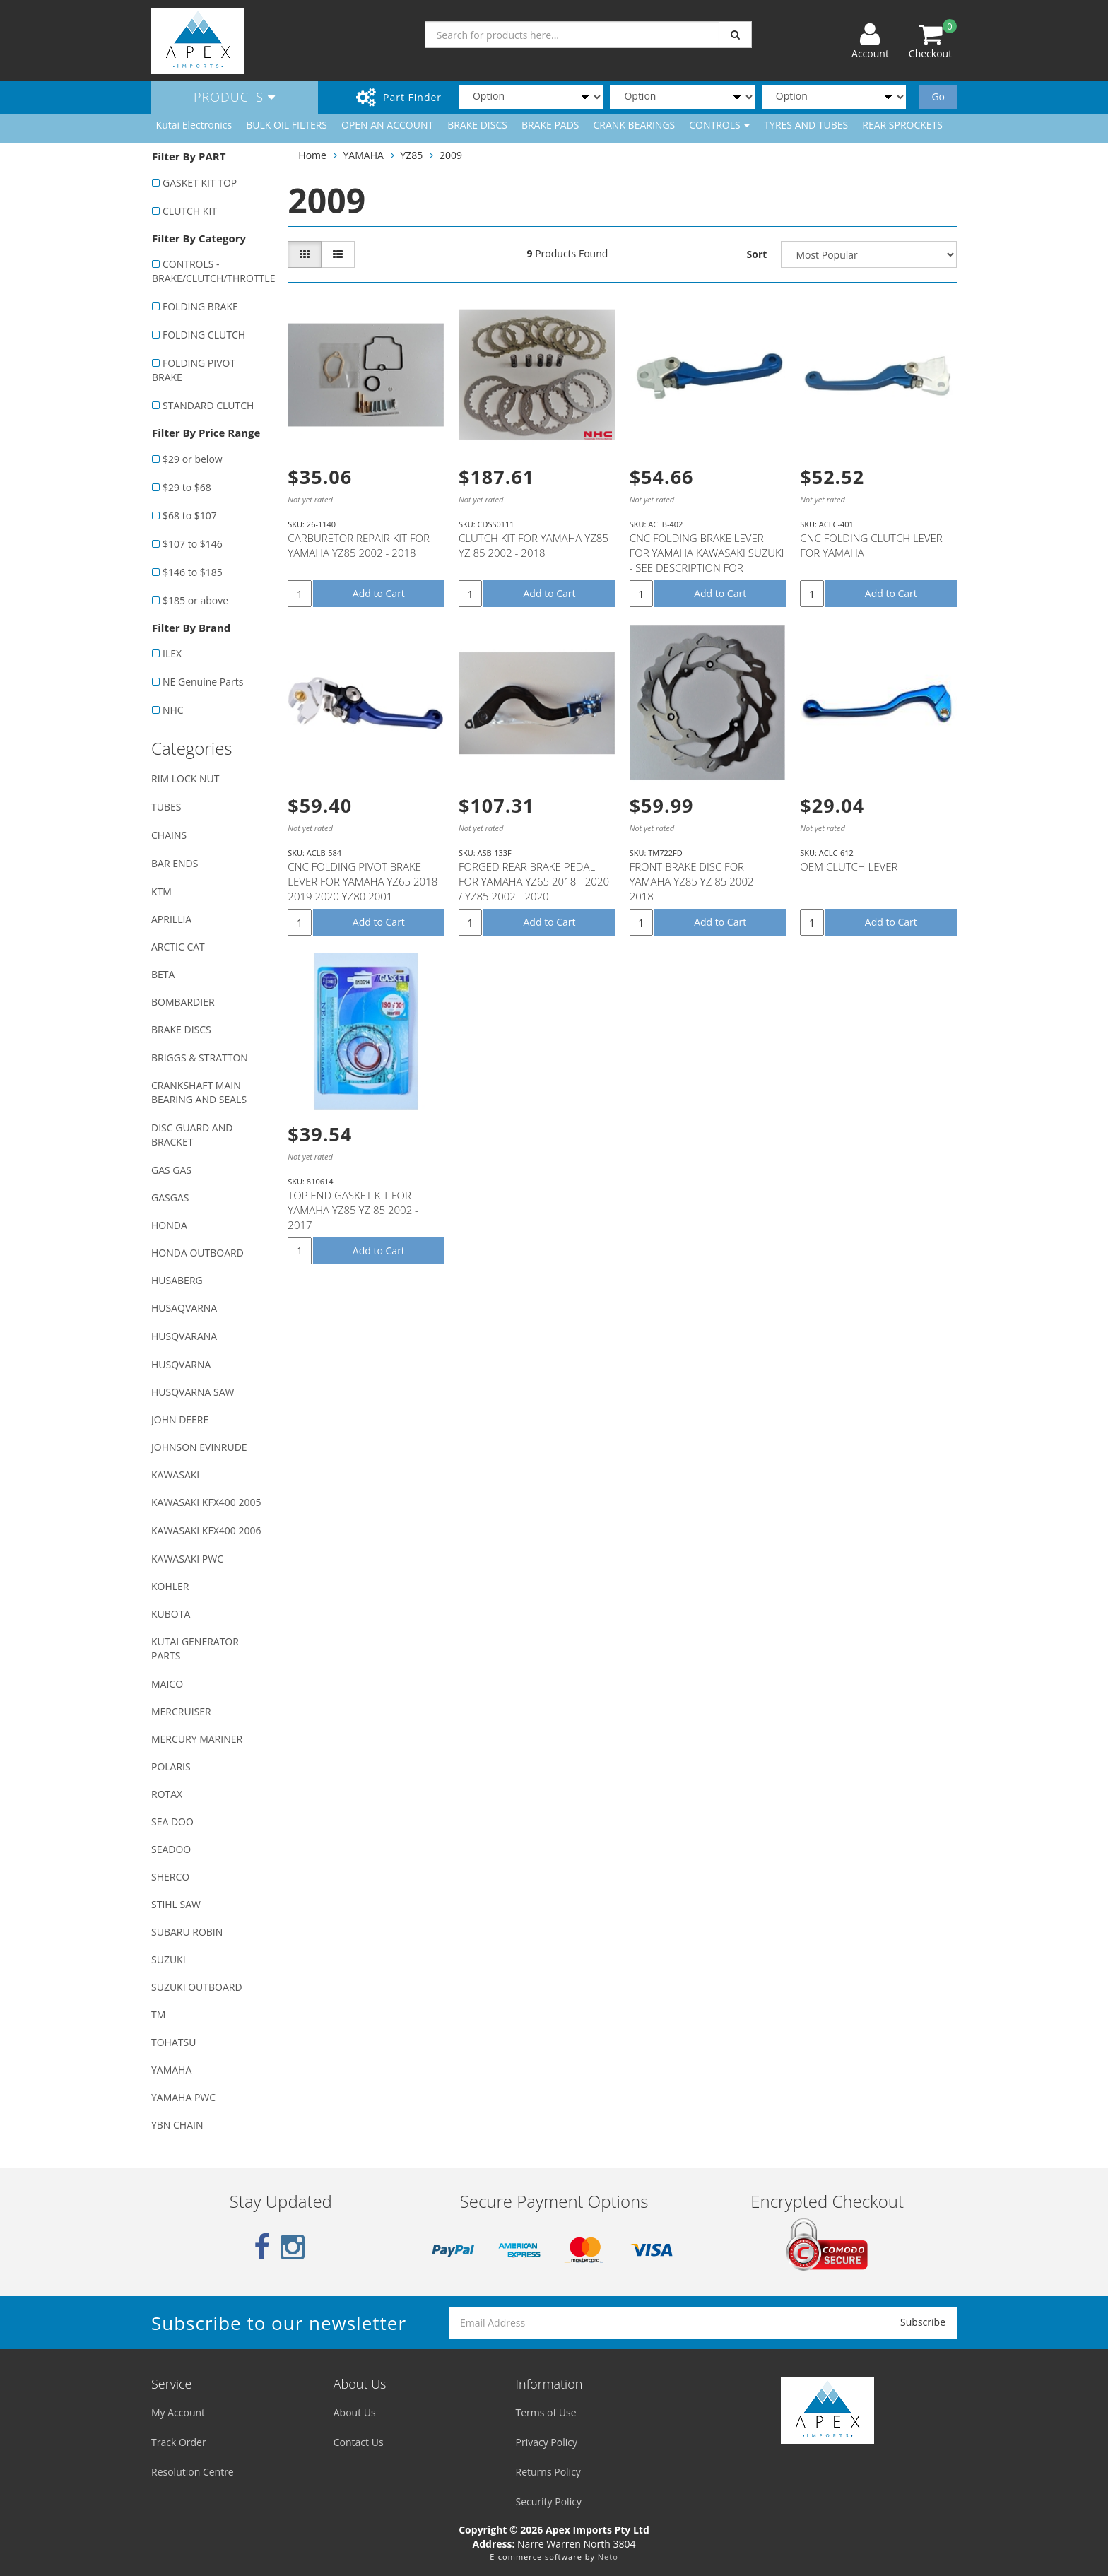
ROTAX (166, 1794)
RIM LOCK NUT (185, 778)
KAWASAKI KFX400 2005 (206, 1502)
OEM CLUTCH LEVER (848, 866)
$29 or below (193, 459)
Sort (757, 254)
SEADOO (171, 1849)
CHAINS (169, 835)
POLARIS (171, 1766)
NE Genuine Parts (203, 681)
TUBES (166, 806)
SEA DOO (172, 1821)
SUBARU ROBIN (187, 1932)
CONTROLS (719, 124)
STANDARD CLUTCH (208, 405)
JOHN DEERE (179, 1419)
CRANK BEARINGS (635, 124)
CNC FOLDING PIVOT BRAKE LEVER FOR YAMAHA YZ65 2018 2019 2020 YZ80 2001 (362, 881)
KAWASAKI (175, 1474)
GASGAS (170, 1197)
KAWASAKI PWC (187, 1558)
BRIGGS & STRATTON (199, 1057)
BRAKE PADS (550, 124)
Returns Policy (548, 2471)
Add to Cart (379, 593)
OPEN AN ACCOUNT (387, 124)
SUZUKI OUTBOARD (196, 1987)
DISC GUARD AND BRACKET (191, 1134)
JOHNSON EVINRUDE (199, 1447)
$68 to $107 (190, 515)
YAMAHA (171, 2069)
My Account (178, 2412)
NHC (173, 710)
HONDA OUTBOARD (197, 1252)
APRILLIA (171, 919)
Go (938, 96)
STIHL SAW (176, 1904)
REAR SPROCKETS (902, 124)
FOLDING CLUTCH (204, 334)
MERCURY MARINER (196, 1739)
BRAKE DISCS (477, 124)
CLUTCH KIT (190, 211)
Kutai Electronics (194, 124)
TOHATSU (173, 2042)
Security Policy (549, 2501)
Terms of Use (546, 2412)
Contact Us (359, 2442)
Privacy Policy (546, 2442)
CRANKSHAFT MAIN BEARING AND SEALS (199, 1092)
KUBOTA (170, 1614)
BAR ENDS (174, 863)
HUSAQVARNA (184, 1308)
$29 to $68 (187, 487)
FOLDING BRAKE (200, 306)
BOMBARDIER (183, 1001)
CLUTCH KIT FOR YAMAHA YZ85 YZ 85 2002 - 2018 (533, 545)
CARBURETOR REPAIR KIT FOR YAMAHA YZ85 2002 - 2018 (359, 545)
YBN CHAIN (177, 2124)
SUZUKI (168, 1959)
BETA (163, 974)
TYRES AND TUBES (806, 124)
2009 (451, 155)
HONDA (169, 1225)
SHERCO (170, 1876)
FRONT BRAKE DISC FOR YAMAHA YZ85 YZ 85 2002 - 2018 (695, 881)
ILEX (172, 653)
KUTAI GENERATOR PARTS (195, 1648)
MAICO (167, 1683)
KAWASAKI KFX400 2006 (206, 1530)
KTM (161, 891)
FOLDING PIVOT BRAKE (193, 370)
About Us (355, 2412)
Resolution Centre (192, 2471)
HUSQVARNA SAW (192, 1392)
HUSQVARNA (181, 1364)
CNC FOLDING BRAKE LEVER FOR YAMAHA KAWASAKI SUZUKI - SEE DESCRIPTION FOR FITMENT (707, 560)
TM (158, 2014)
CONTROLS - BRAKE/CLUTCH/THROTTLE (212, 271)
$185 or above (195, 600)
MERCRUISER (181, 1711)
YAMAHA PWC (183, 2097)
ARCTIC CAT (178, 946)
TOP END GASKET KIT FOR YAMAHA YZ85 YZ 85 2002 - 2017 (353, 1210)
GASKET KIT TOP (200, 182)
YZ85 (412, 155)
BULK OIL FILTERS (286, 124)
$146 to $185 (193, 572)
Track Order (178, 2442)
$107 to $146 (193, 544)
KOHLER (170, 1586)
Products (235, 96)
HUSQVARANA (184, 1336)
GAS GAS (171, 1170)
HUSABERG (177, 1280)
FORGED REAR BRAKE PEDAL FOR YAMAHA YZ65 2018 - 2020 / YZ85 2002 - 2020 (534, 881)
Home (312, 155)
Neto (608, 2556)
